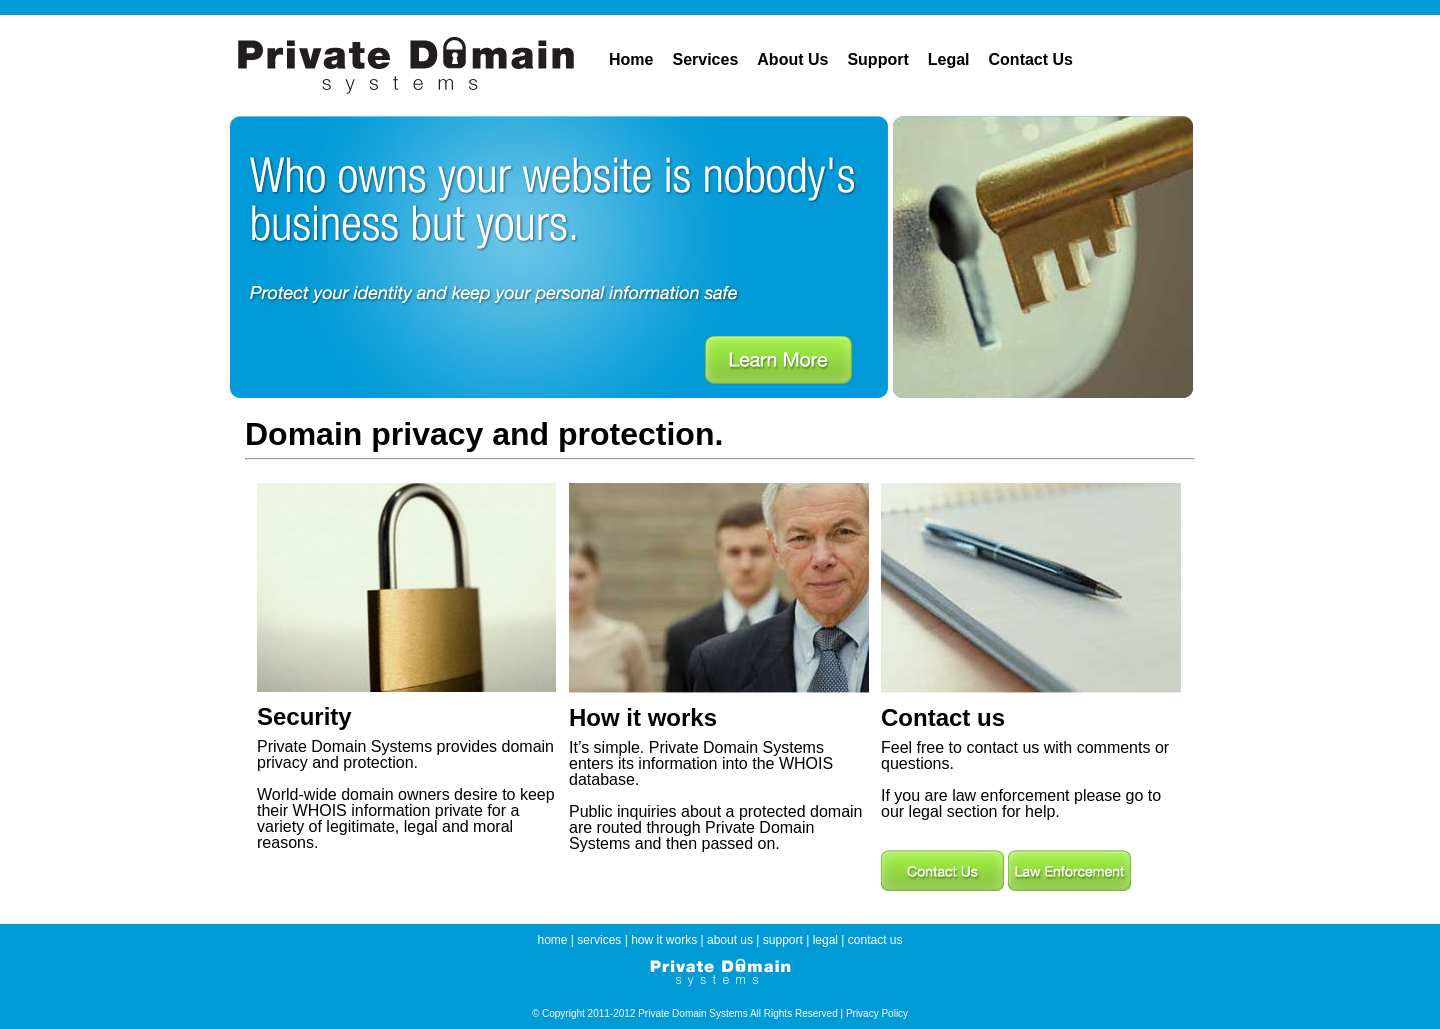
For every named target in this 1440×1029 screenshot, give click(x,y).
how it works (664, 940)
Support (877, 59)
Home (631, 59)
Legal (949, 59)
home (553, 940)
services (599, 940)
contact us (875, 940)
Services (705, 59)
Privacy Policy (877, 1013)
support (783, 940)
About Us (792, 59)
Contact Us (1031, 59)
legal (825, 940)
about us (730, 940)
